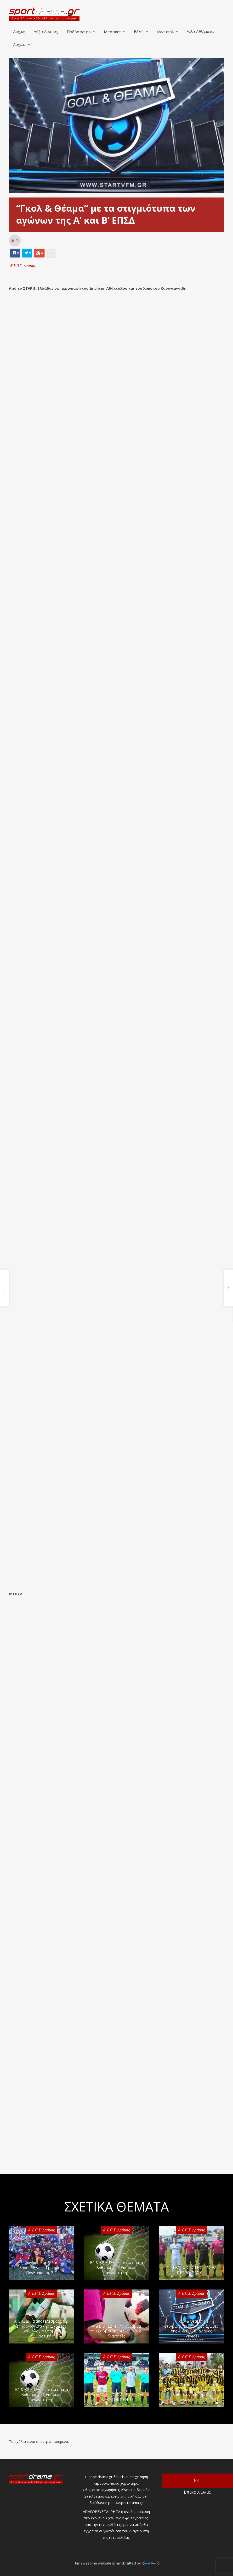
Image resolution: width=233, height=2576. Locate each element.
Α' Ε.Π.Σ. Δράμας (23, 265)
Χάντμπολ (165, 32)
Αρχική (19, 32)
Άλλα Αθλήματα (200, 32)
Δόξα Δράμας (46, 32)
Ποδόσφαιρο (79, 32)
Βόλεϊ (138, 32)
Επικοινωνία (197, 2481)
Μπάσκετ (112, 32)
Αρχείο (19, 45)
